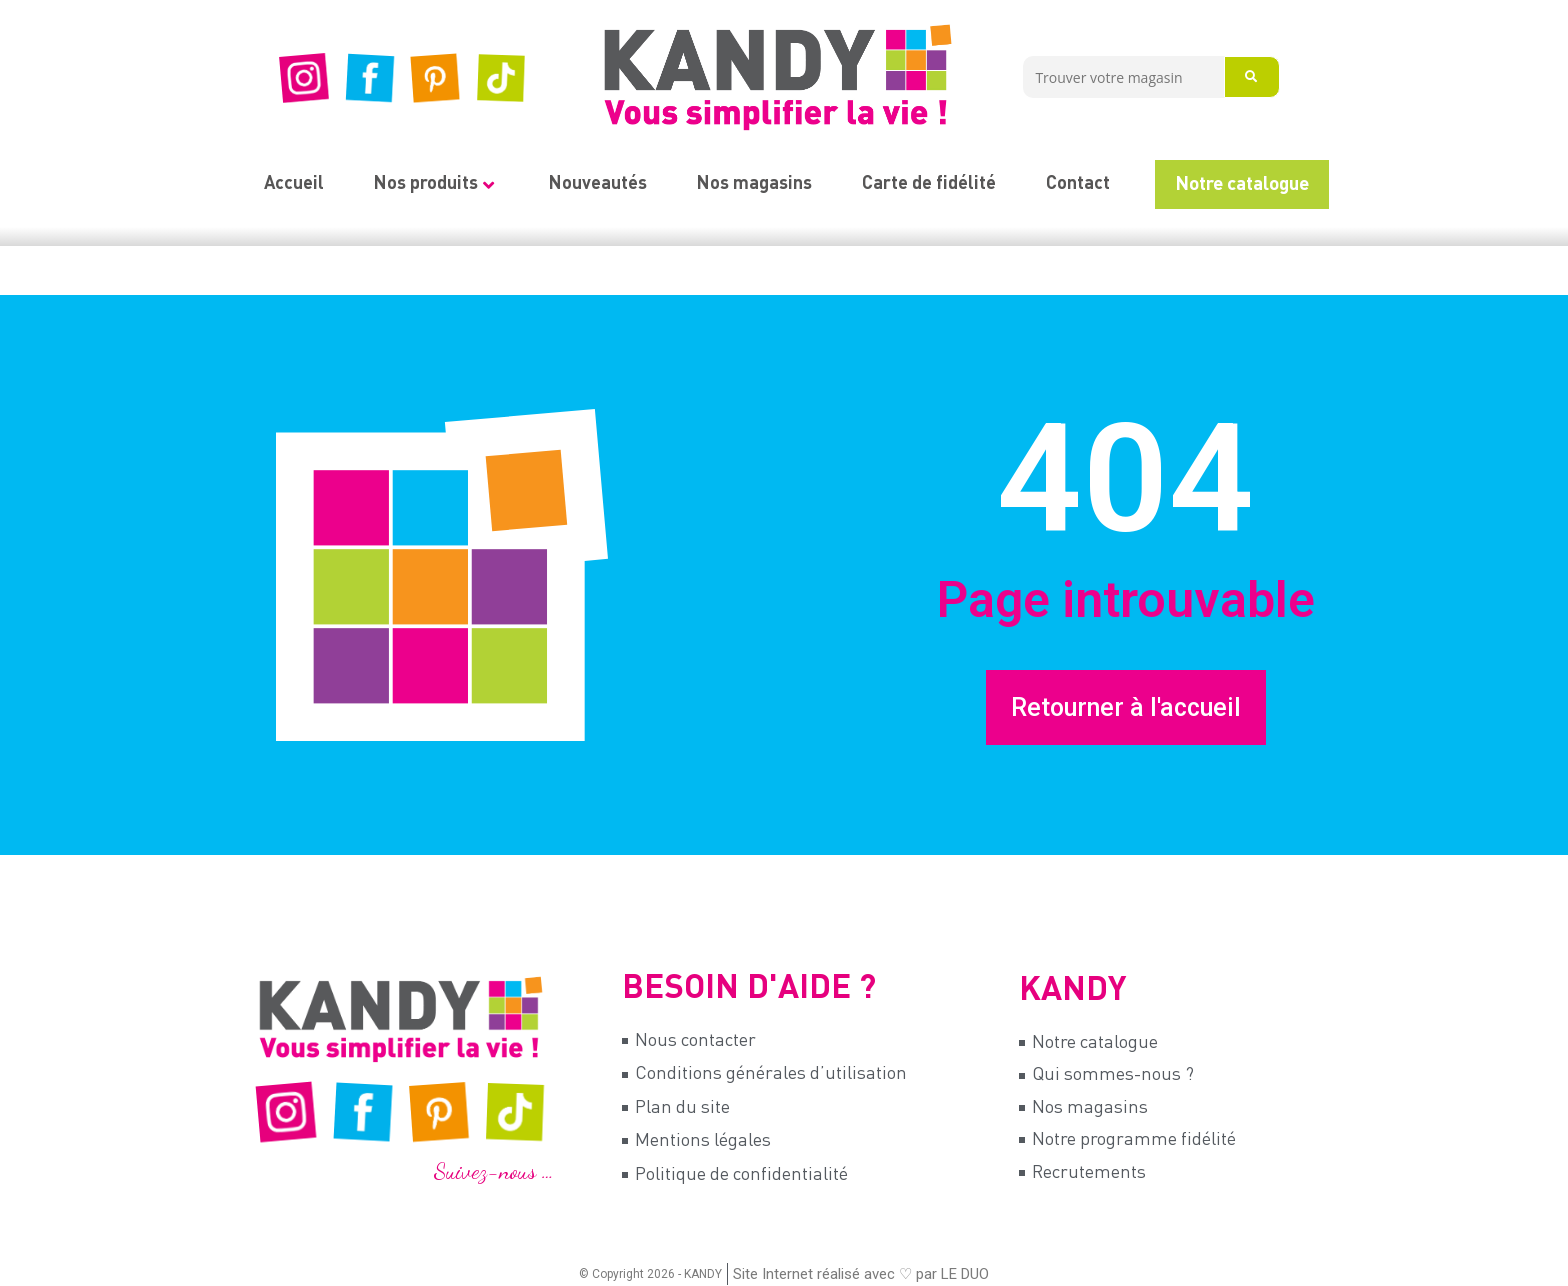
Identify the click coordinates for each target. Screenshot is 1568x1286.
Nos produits (434, 184)
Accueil (294, 184)
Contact (1078, 184)
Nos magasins (754, 184)
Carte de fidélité (929, 184)
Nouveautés (598, 184)
